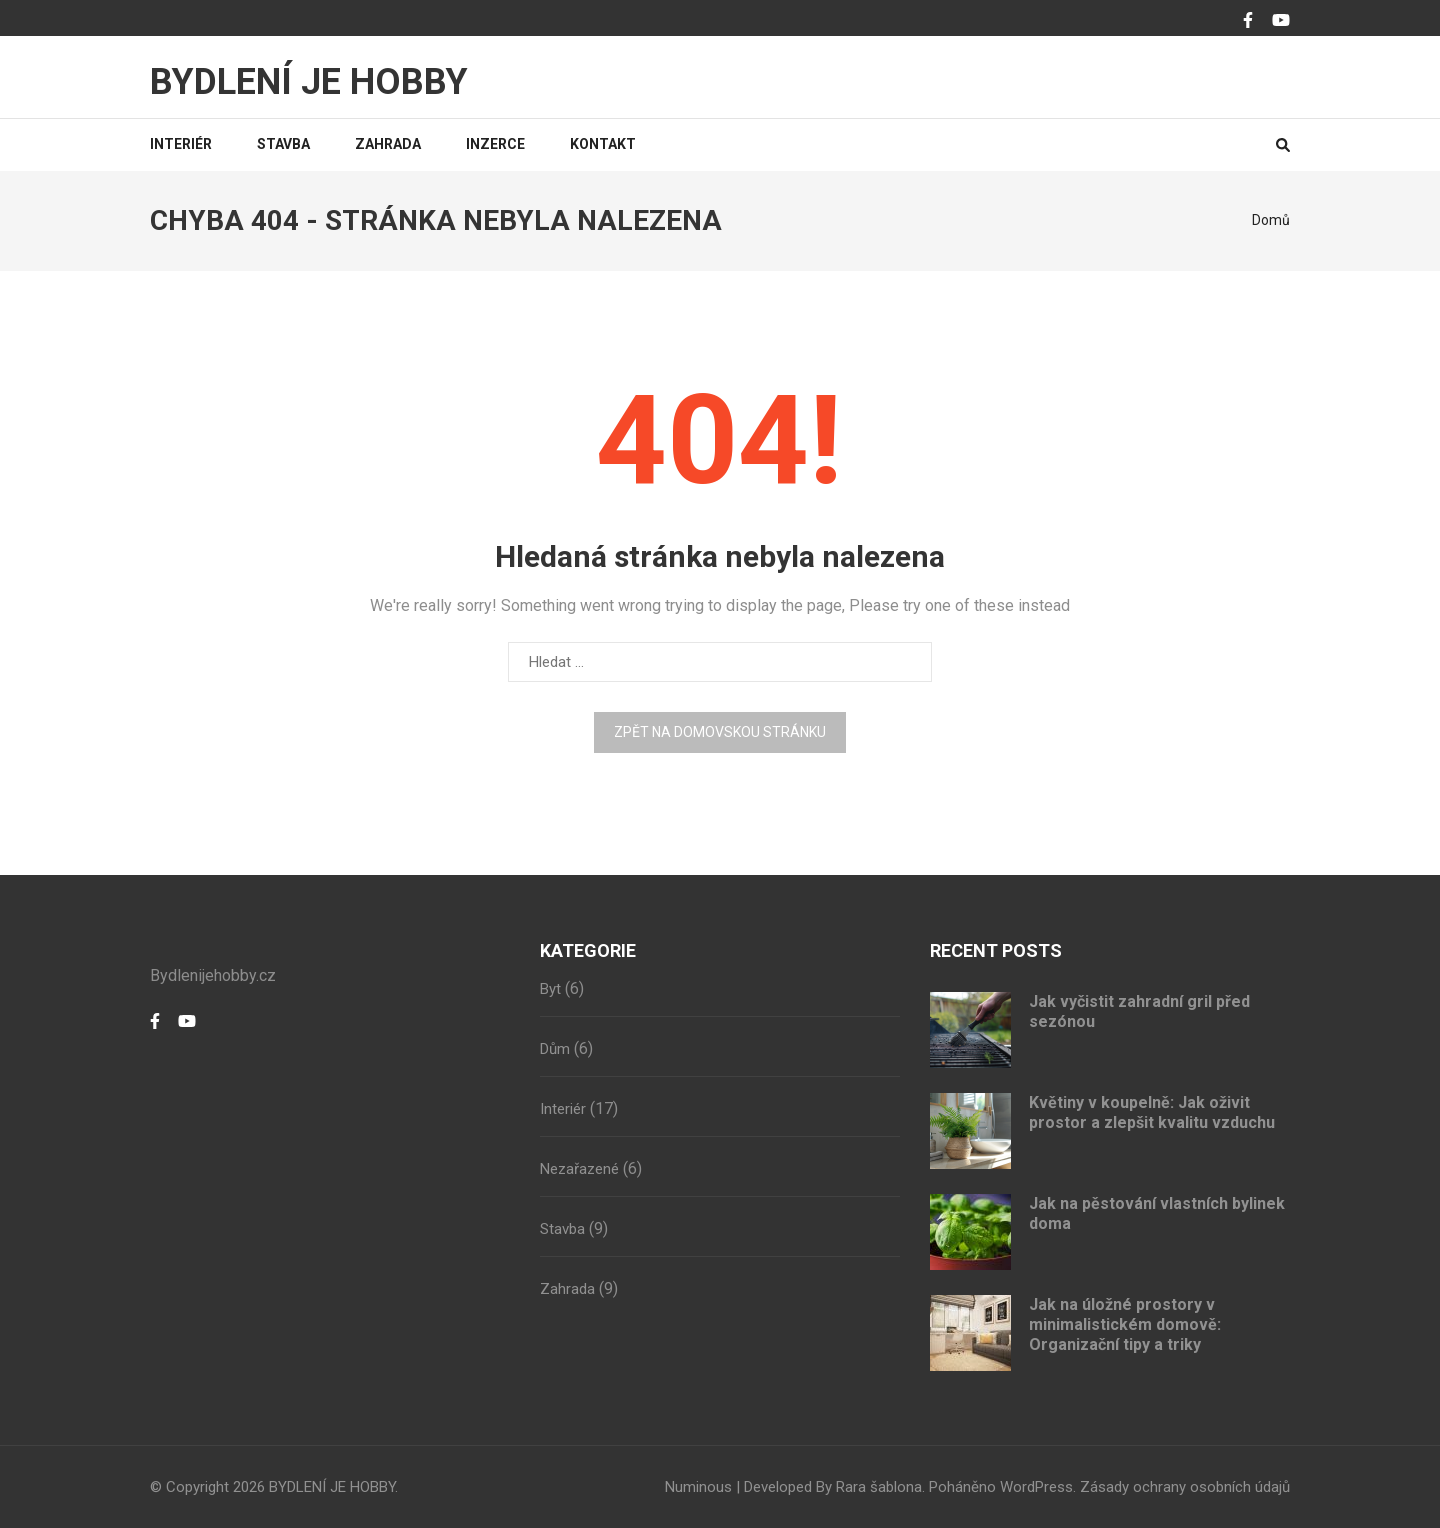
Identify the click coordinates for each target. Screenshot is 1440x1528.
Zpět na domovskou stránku (720, 732)
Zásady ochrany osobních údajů (1185, 1487)
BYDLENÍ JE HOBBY (309, 82)
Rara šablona (879, 1487)
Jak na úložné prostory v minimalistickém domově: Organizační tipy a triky (1125, 1324)
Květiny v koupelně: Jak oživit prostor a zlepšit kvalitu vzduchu (1152, 1112)
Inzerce (495, 144)
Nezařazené (579, 1169)
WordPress (1036, 1487)
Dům (555, 1049)
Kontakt (603, 144)
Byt (550, 989)
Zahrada (388, 144)
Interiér (181, 144)
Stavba (283, 144)
